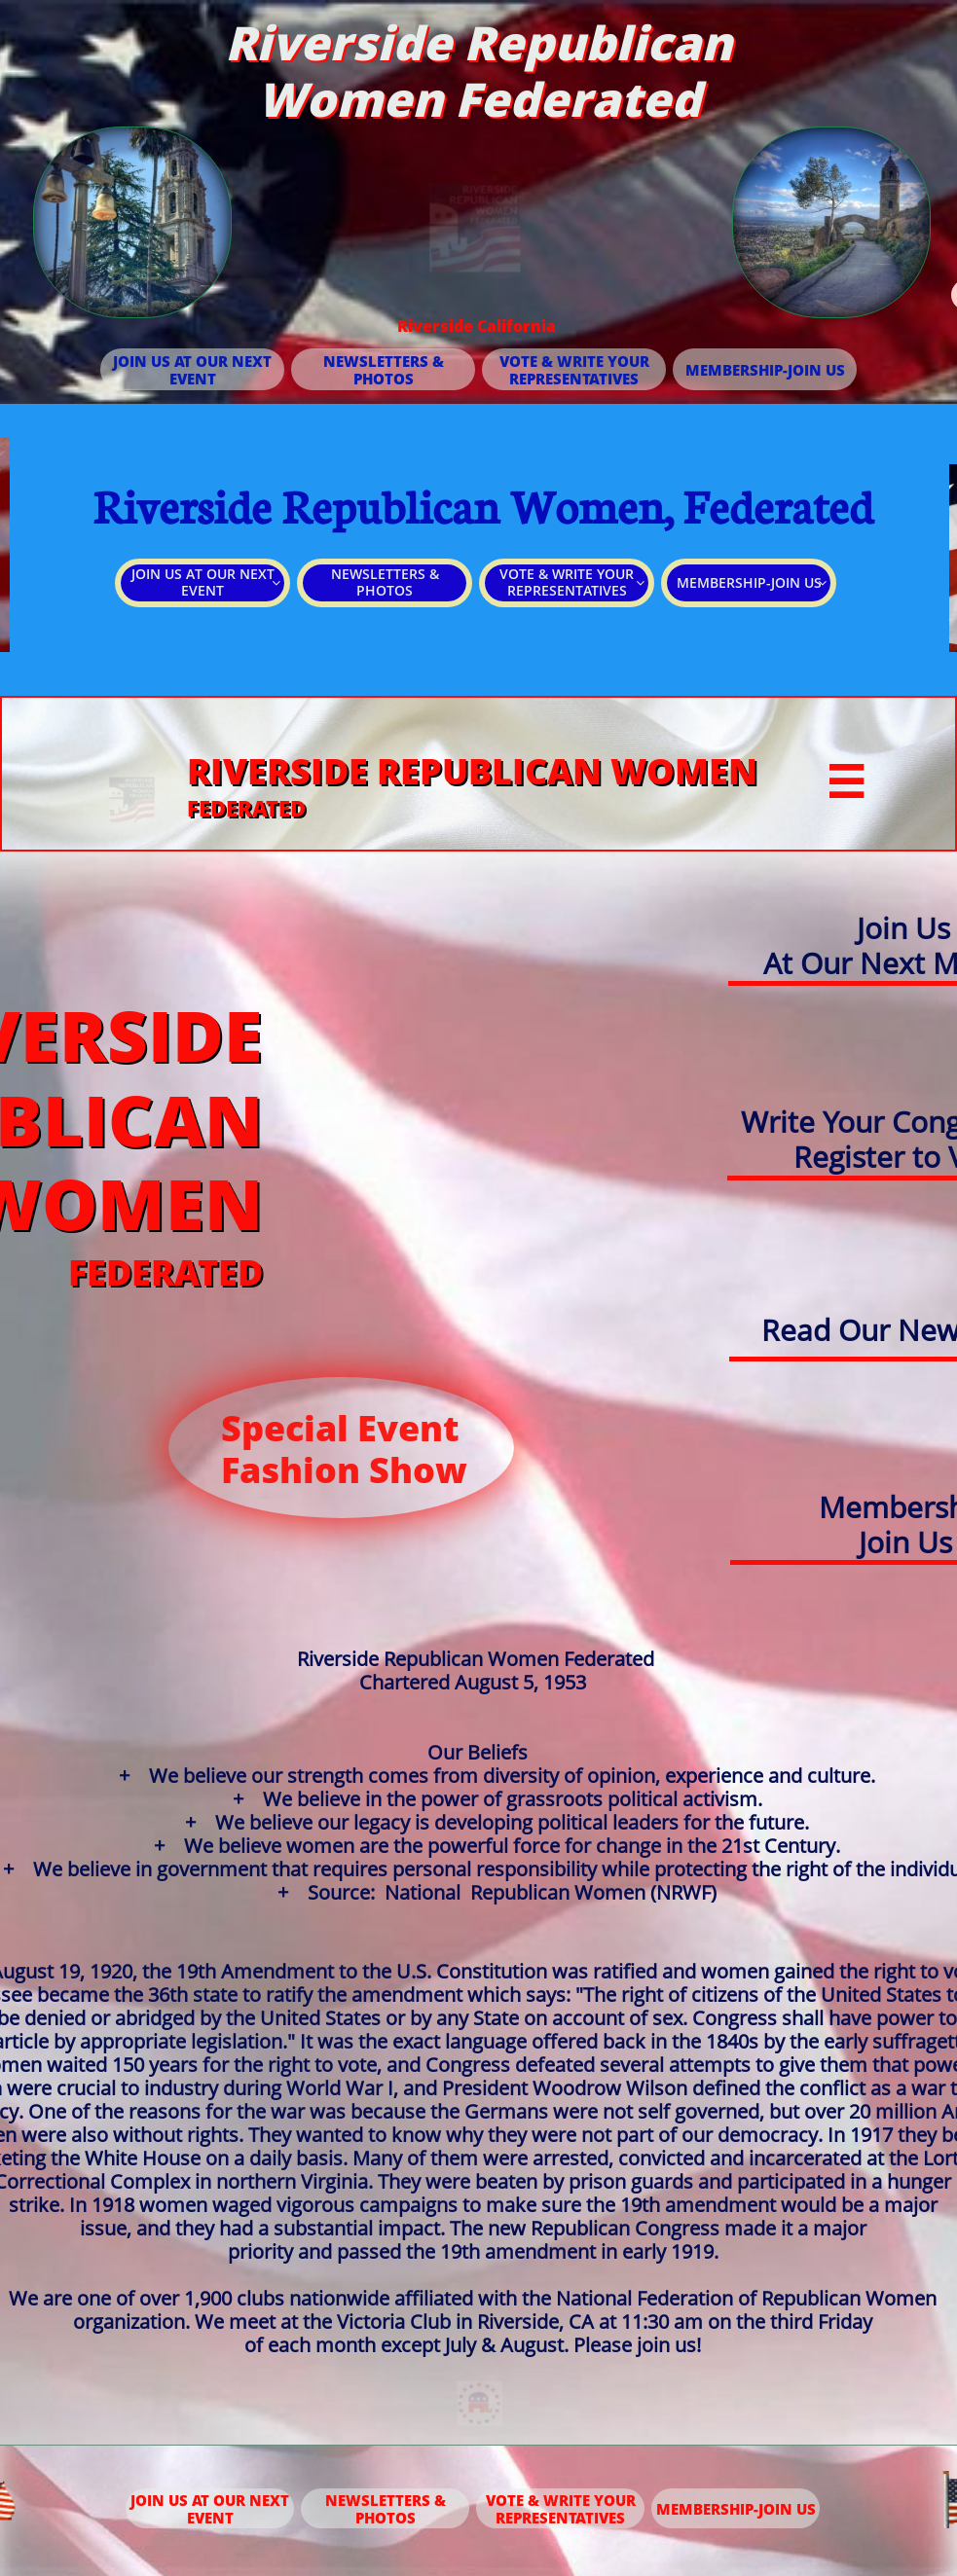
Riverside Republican (478, 42)
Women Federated (479, 98)
